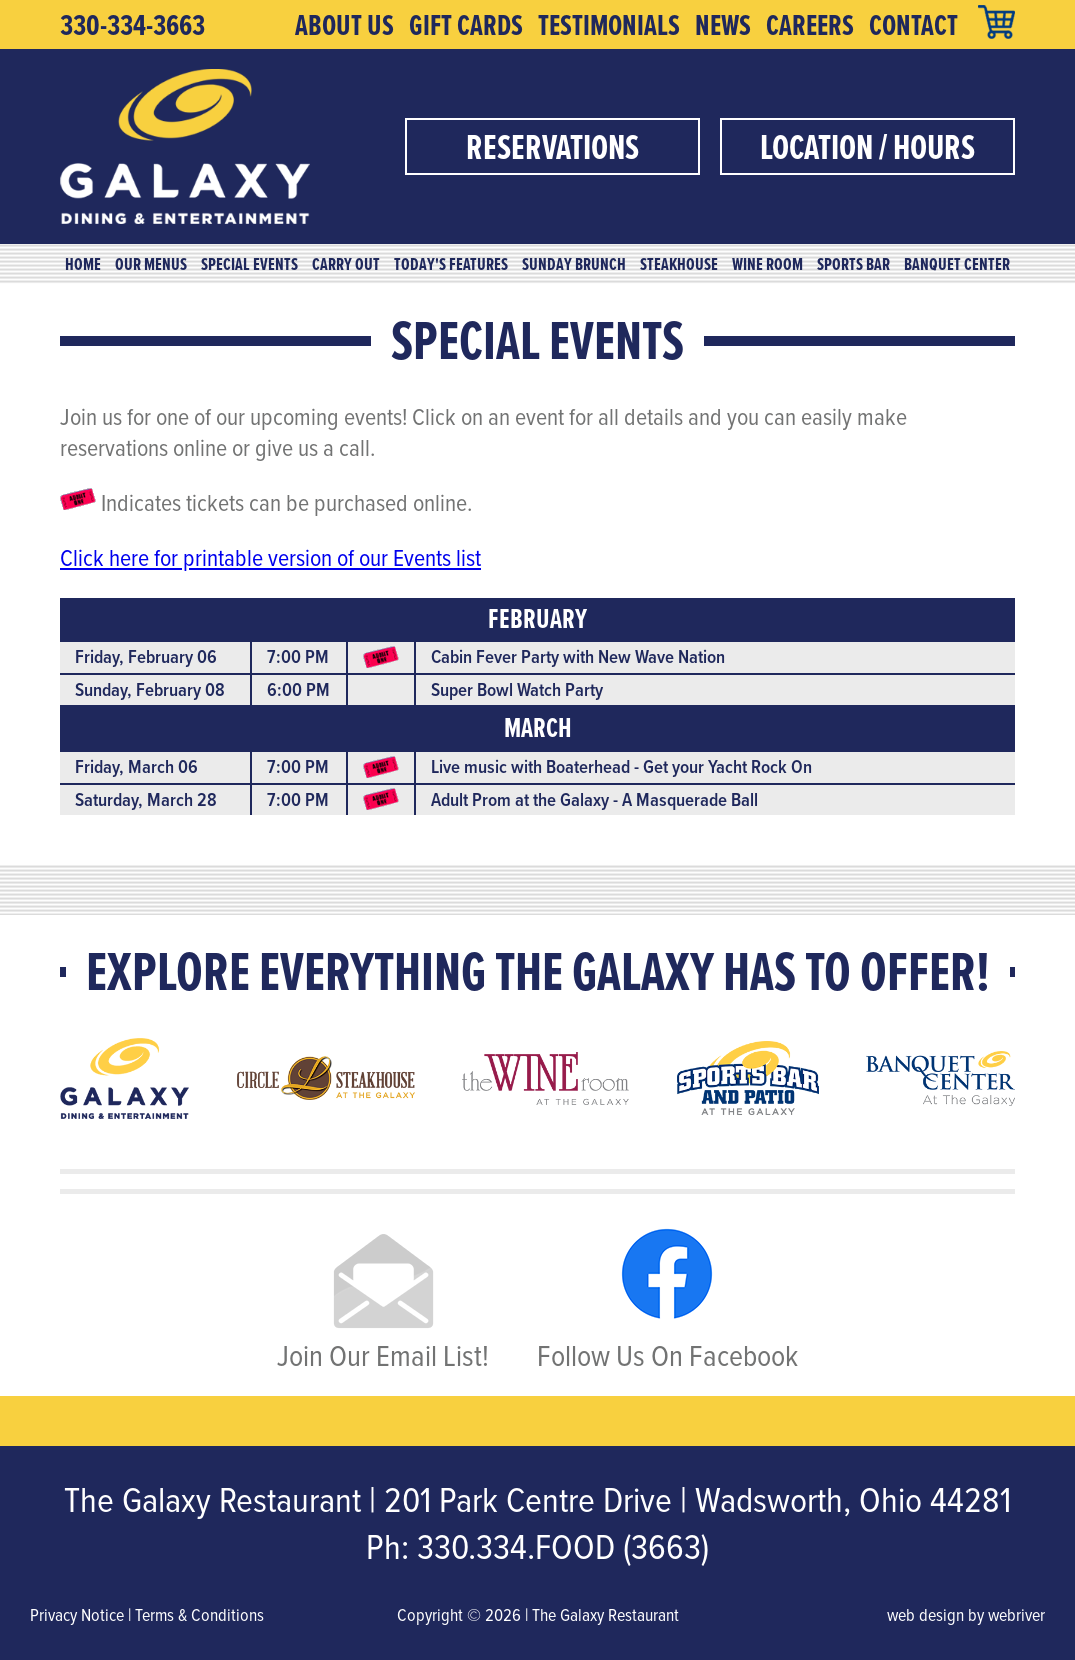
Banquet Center (957, 264)
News (723, 25)
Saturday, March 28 (146, 799)
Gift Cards (466, 25)
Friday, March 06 (136, 766)
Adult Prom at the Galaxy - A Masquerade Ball (594, 799)
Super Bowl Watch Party (517, 689)
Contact (913, 25)
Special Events (249, 264)
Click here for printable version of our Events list (270, 557)
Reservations (552, 146)
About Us (344, 25)
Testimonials (609, 25)
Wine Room (767, 264)
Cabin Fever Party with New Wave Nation (578, 656)
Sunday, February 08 (150, 689)
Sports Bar (853, 264)
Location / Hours (867, 146)
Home (83, 264)
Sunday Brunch (574, 264)
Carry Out (346, 264)
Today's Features (451, 264)
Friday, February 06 (146, 656)
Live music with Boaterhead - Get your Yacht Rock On (621, 766)
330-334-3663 (132, 25)
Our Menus (151, 264)
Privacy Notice (77, 1614)
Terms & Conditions (199, 1614)
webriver (1016, 1614)
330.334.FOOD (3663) (563, 1546)
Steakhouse (679, 264)
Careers (810, 25)
